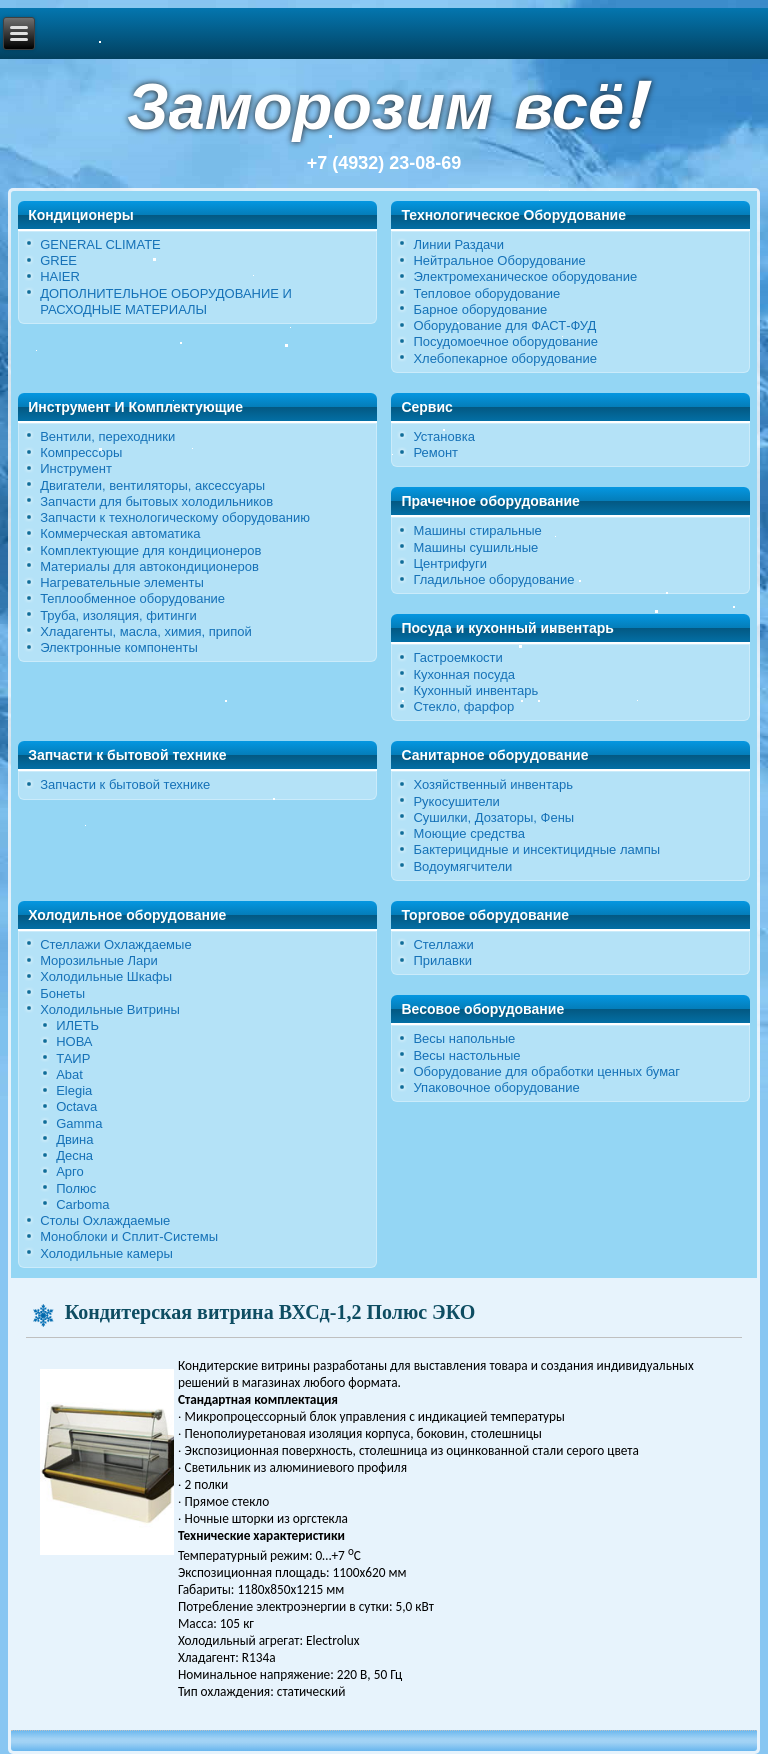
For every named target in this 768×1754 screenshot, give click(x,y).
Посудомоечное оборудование (505, 341)
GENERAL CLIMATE (100, 244)
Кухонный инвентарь (475, 690)
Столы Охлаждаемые (105, 1220)
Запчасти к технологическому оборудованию (175, 517)
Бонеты (62, 993)
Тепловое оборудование (486, 293)
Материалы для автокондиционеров (149, 566)
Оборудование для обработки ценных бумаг (546, 1071)
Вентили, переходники (107, 436)
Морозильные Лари (99, 960)
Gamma (79, 1123)
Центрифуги (450, 563)
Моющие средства (468, 833)
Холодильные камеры (106, 1253)
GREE (58, 260)
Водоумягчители (462, 866)
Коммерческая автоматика (120, 533)
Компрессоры (81, 452)
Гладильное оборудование (493, 579)
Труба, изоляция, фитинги (118, 615)
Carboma (82, 1204)
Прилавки (442, 960)
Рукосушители (456, 801)
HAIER (60, 276)
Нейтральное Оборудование (499, 260)
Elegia (74, 1090)
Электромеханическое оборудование (525, 276)
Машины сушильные (475, 547)
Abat (69, 1074)
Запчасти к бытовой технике (125, 784)
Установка (443, 436)
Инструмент (76, 468)
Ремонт (435, 452)
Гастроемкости (457, 657)
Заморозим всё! (384, 106)
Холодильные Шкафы (106, 976)
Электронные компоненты (119, 647)
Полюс (76, 1188)
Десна (74, 1155)
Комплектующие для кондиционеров (150, 550)
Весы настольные (466, 1055)
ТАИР (73, 1058)
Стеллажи (443, 944)
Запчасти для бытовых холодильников (156, 501)
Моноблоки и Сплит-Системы (129, 1236)
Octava (76, 1106)
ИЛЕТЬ (77, 1025)
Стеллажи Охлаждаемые (116, 944)
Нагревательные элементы (122, 582)
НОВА (74, 1041)
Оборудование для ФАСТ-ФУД (504, 325)
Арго (70, 1171)
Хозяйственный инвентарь (493, 784)
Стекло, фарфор (463, 706)
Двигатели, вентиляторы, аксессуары (152, 485)
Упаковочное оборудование (496, 1087)
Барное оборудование (480, 309)
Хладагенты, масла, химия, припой (146, 631)
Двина (74, 1139)
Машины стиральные (477, 530)
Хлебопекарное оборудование (505, 358)
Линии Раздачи (458, 244)
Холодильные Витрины (110, 1009)
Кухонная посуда (464, 674)
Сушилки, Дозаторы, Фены (493, 817)
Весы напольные (464, 1038)
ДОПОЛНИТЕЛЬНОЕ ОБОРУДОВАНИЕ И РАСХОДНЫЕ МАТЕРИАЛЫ (166, 301)
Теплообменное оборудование (132, 598)
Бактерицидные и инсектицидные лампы (536, 849)
